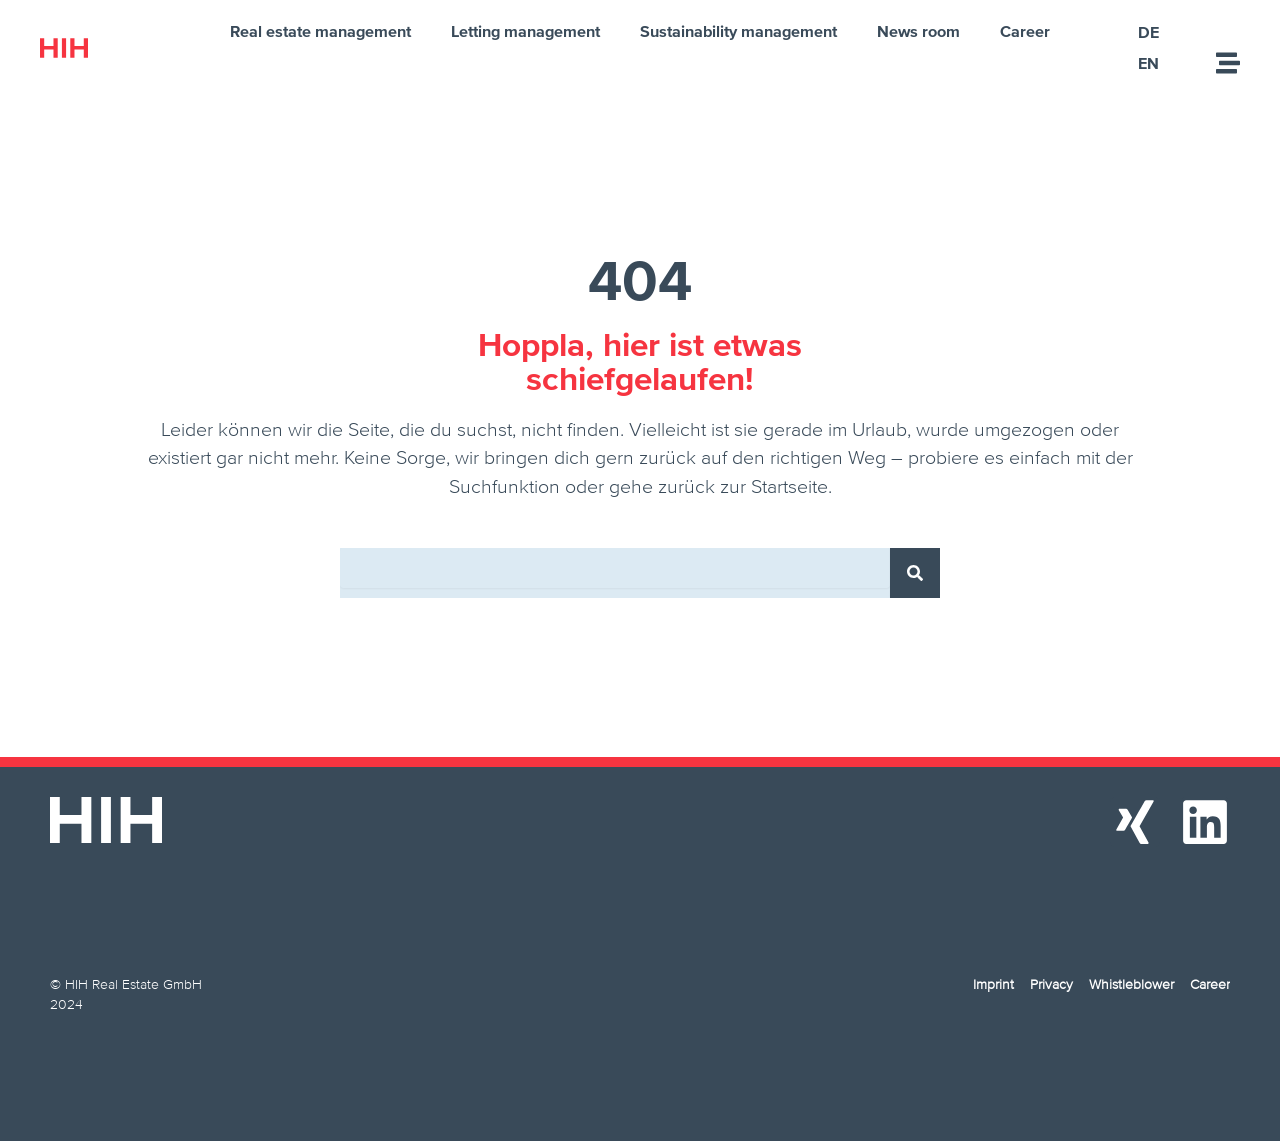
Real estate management (320, 31)
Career (1025, 31)
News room (918, 31)
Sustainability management (738, 31)
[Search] (915, 573)
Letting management (525, 31)
